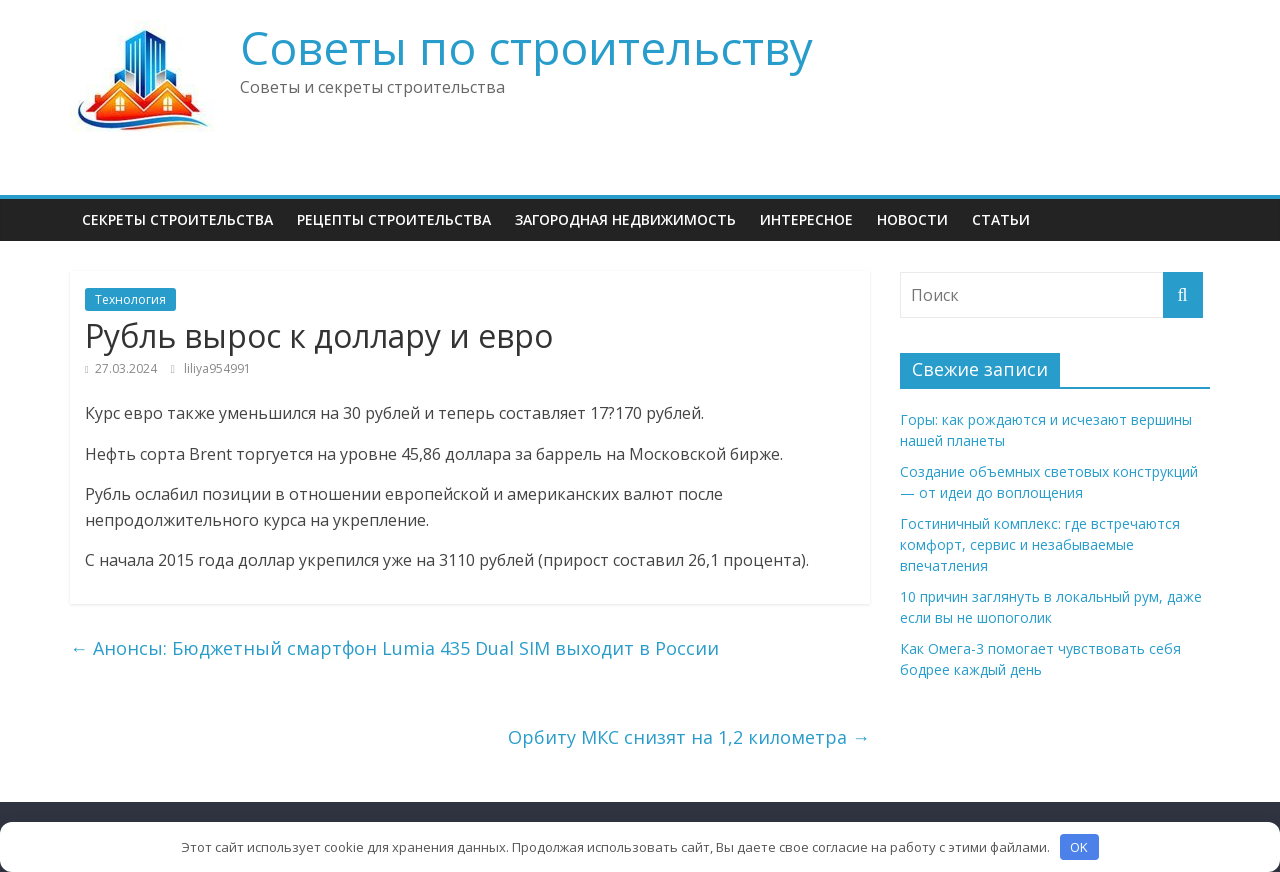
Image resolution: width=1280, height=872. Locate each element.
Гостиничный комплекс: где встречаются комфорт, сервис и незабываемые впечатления (1040, 544)
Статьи (1001, 219)
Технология (130, 299)
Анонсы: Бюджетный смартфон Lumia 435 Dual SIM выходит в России (394, 648)
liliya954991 (217, 368)
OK (1079, 847)
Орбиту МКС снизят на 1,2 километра (689, 737)
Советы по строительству (526, 47)
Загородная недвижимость (625, 219)
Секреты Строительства (177, 219)
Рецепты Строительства (394, 219)
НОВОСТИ (912, 219)
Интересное (806, 219)
